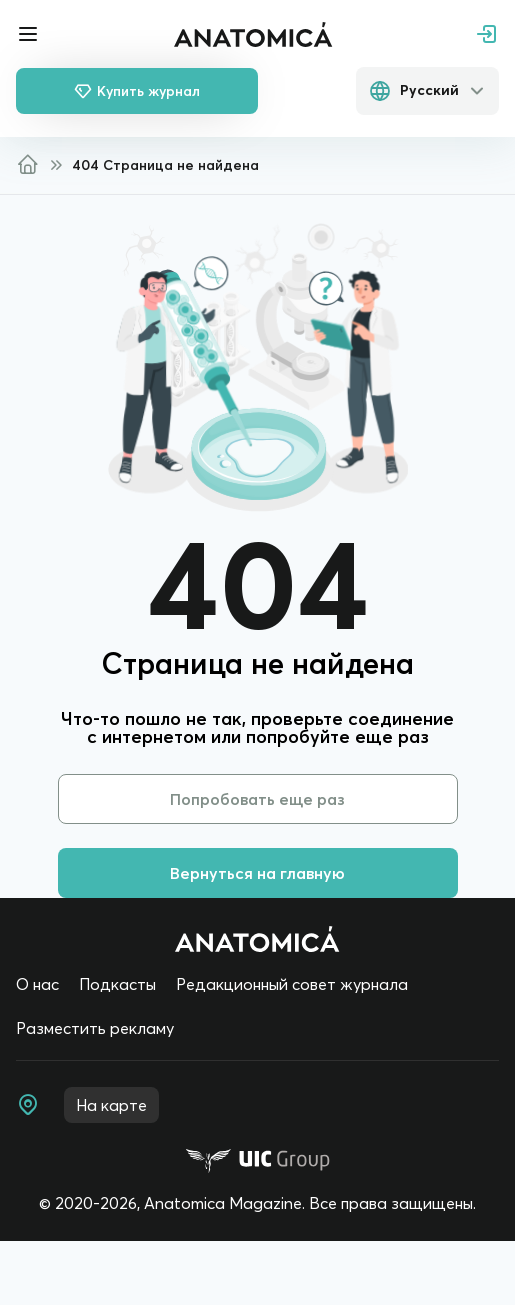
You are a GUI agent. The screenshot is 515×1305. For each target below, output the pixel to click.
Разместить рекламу (95, 1028)
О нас (37, 984)
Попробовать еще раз (257, 799)
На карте (111, 1105)
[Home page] (257, 939)
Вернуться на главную (257, 873)
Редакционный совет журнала (292, 984)
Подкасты (117, 984)
